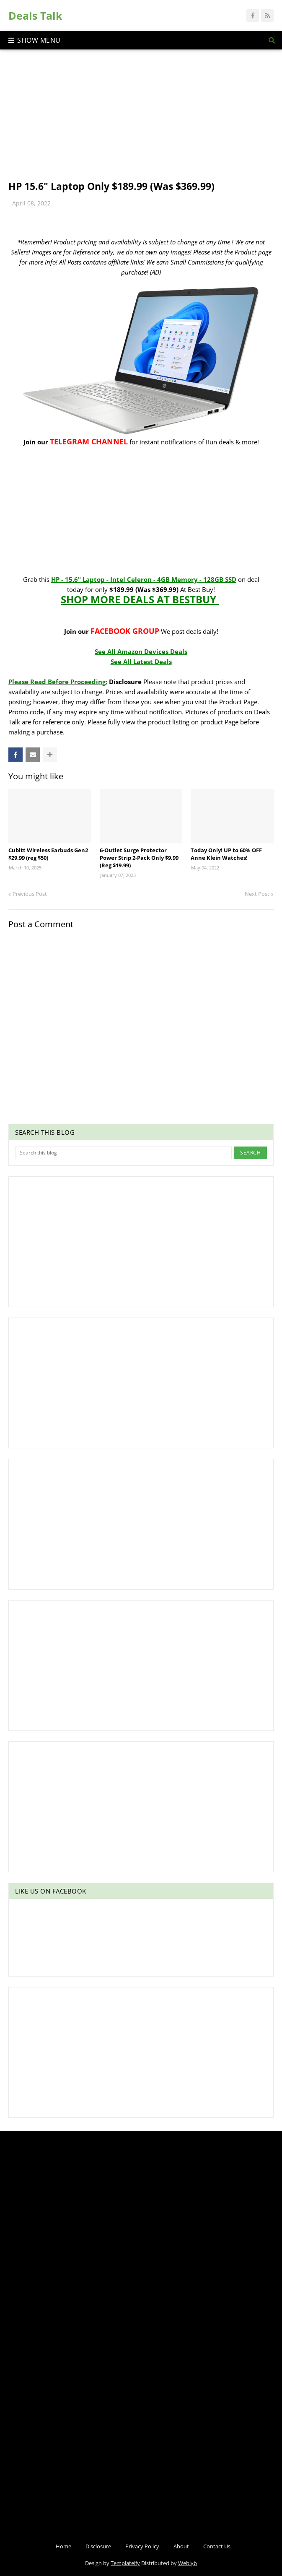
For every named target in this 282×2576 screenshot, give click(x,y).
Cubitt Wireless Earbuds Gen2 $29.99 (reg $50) (48, 853)
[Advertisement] (141, 120)
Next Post (257, 894)
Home (63, 2546)
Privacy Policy (142, 2546)
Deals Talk (35, 15)
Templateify (125, 2563)
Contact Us (216, 2546)
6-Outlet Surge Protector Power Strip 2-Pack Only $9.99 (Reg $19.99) (139, 857)
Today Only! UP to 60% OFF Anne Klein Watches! (226, 853)
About (181, 2546)
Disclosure (98, 2546)
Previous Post (30, 894)
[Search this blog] (123, 1153)
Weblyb (187, 2563)
